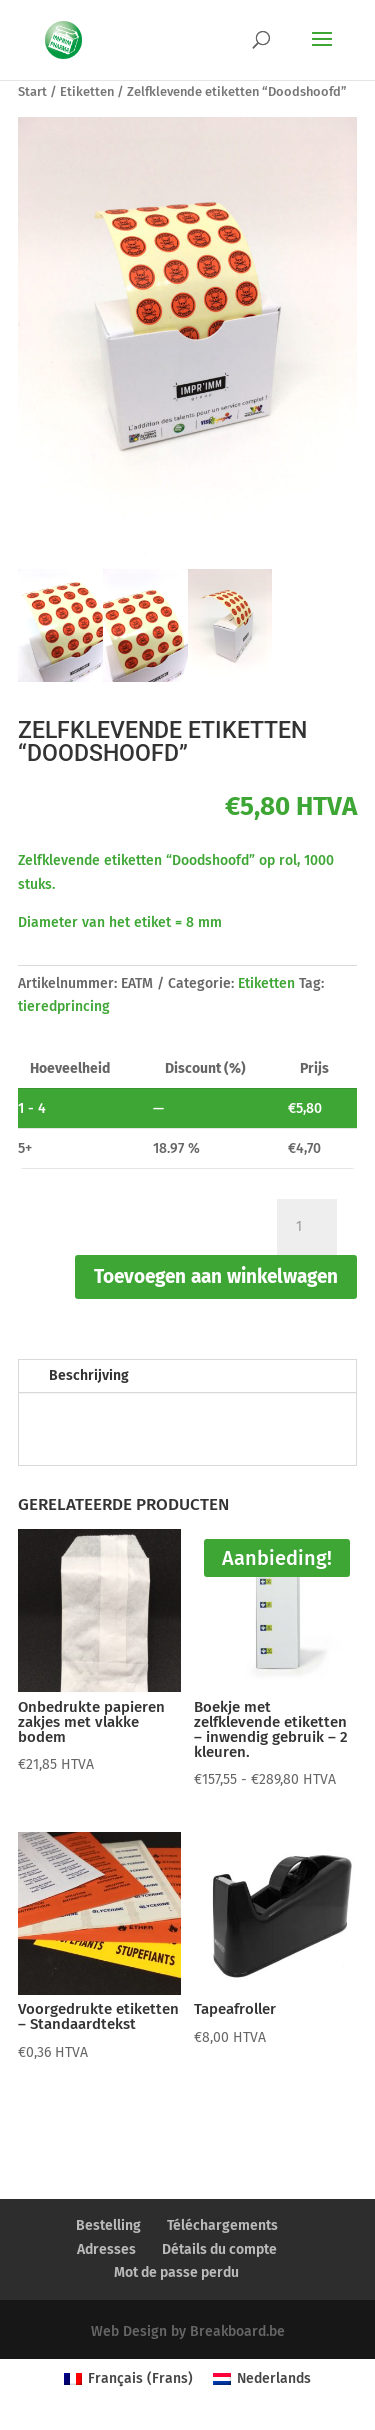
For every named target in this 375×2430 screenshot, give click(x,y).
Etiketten (87, 91)
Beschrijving (89, 1375)
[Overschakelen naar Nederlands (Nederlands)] (262, 2379)
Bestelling (108, 2225)
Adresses (106, 2249)
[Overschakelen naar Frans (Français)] (128, 2379)
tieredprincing (64, 1006)
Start (32, 91)
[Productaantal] (307, 1227)
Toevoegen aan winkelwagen (216, 1276)
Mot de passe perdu (176, 2272)
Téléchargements (222, 2225)
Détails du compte (219, 2249)
